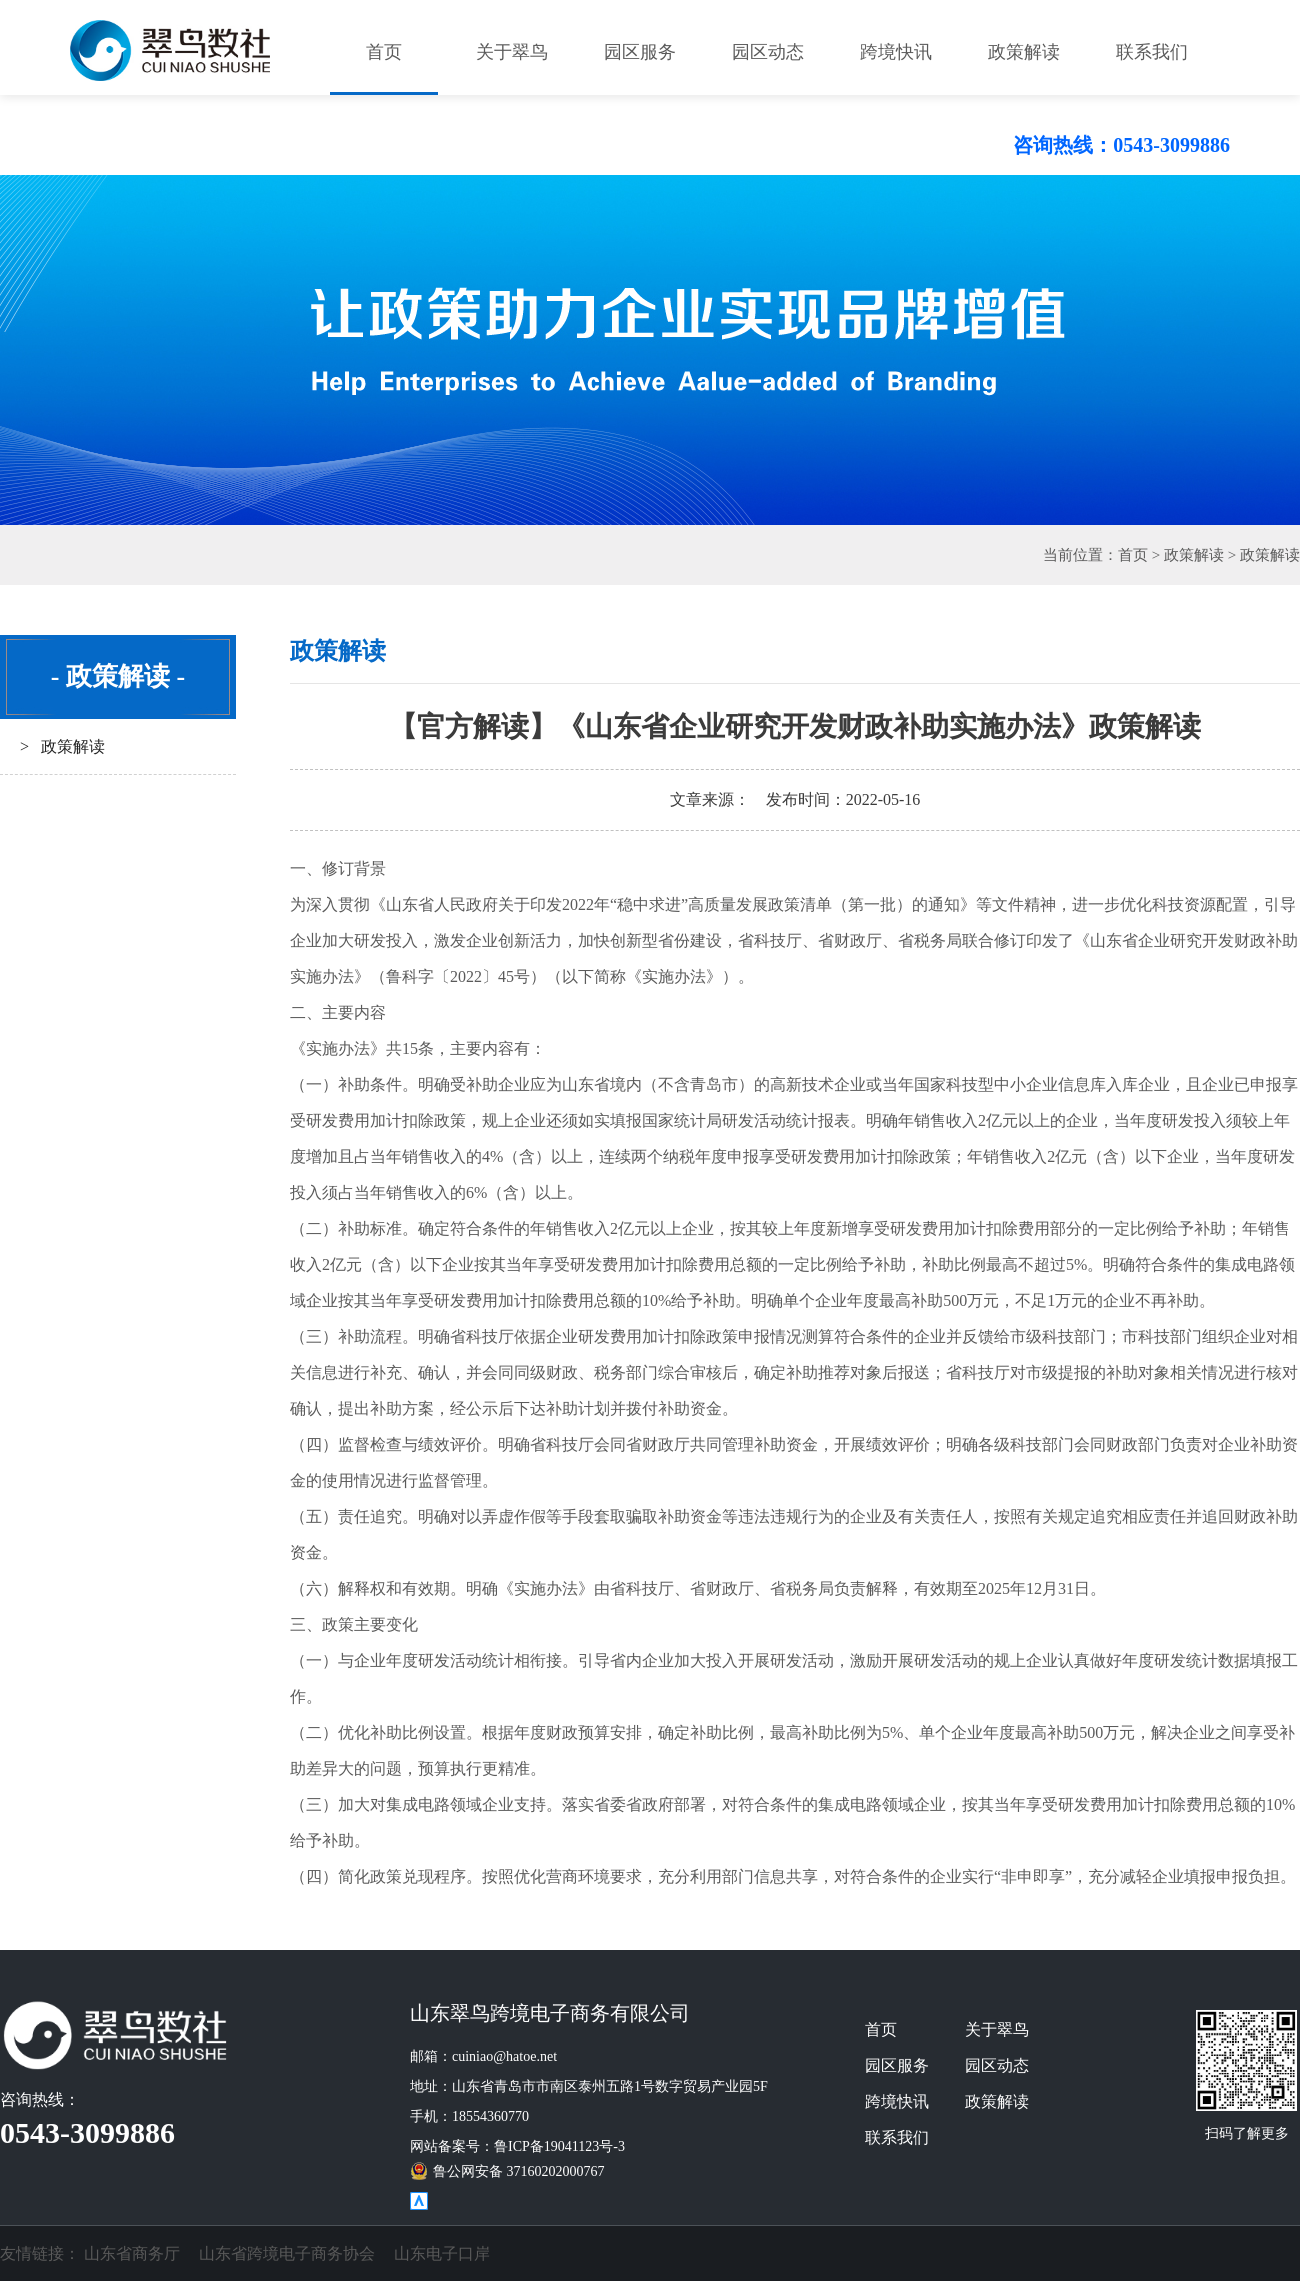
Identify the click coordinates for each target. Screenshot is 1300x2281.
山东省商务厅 (132, 2253)
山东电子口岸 (442, 2253)
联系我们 (1152, 52)
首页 (384, 52)
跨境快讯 (896, 52)
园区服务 (640, 52)
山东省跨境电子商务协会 (287, 2253)
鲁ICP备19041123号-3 (559, 2146)
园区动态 (768, 52)
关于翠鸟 (512, 52)
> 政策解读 (62, 746)
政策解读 (1024, 52)
